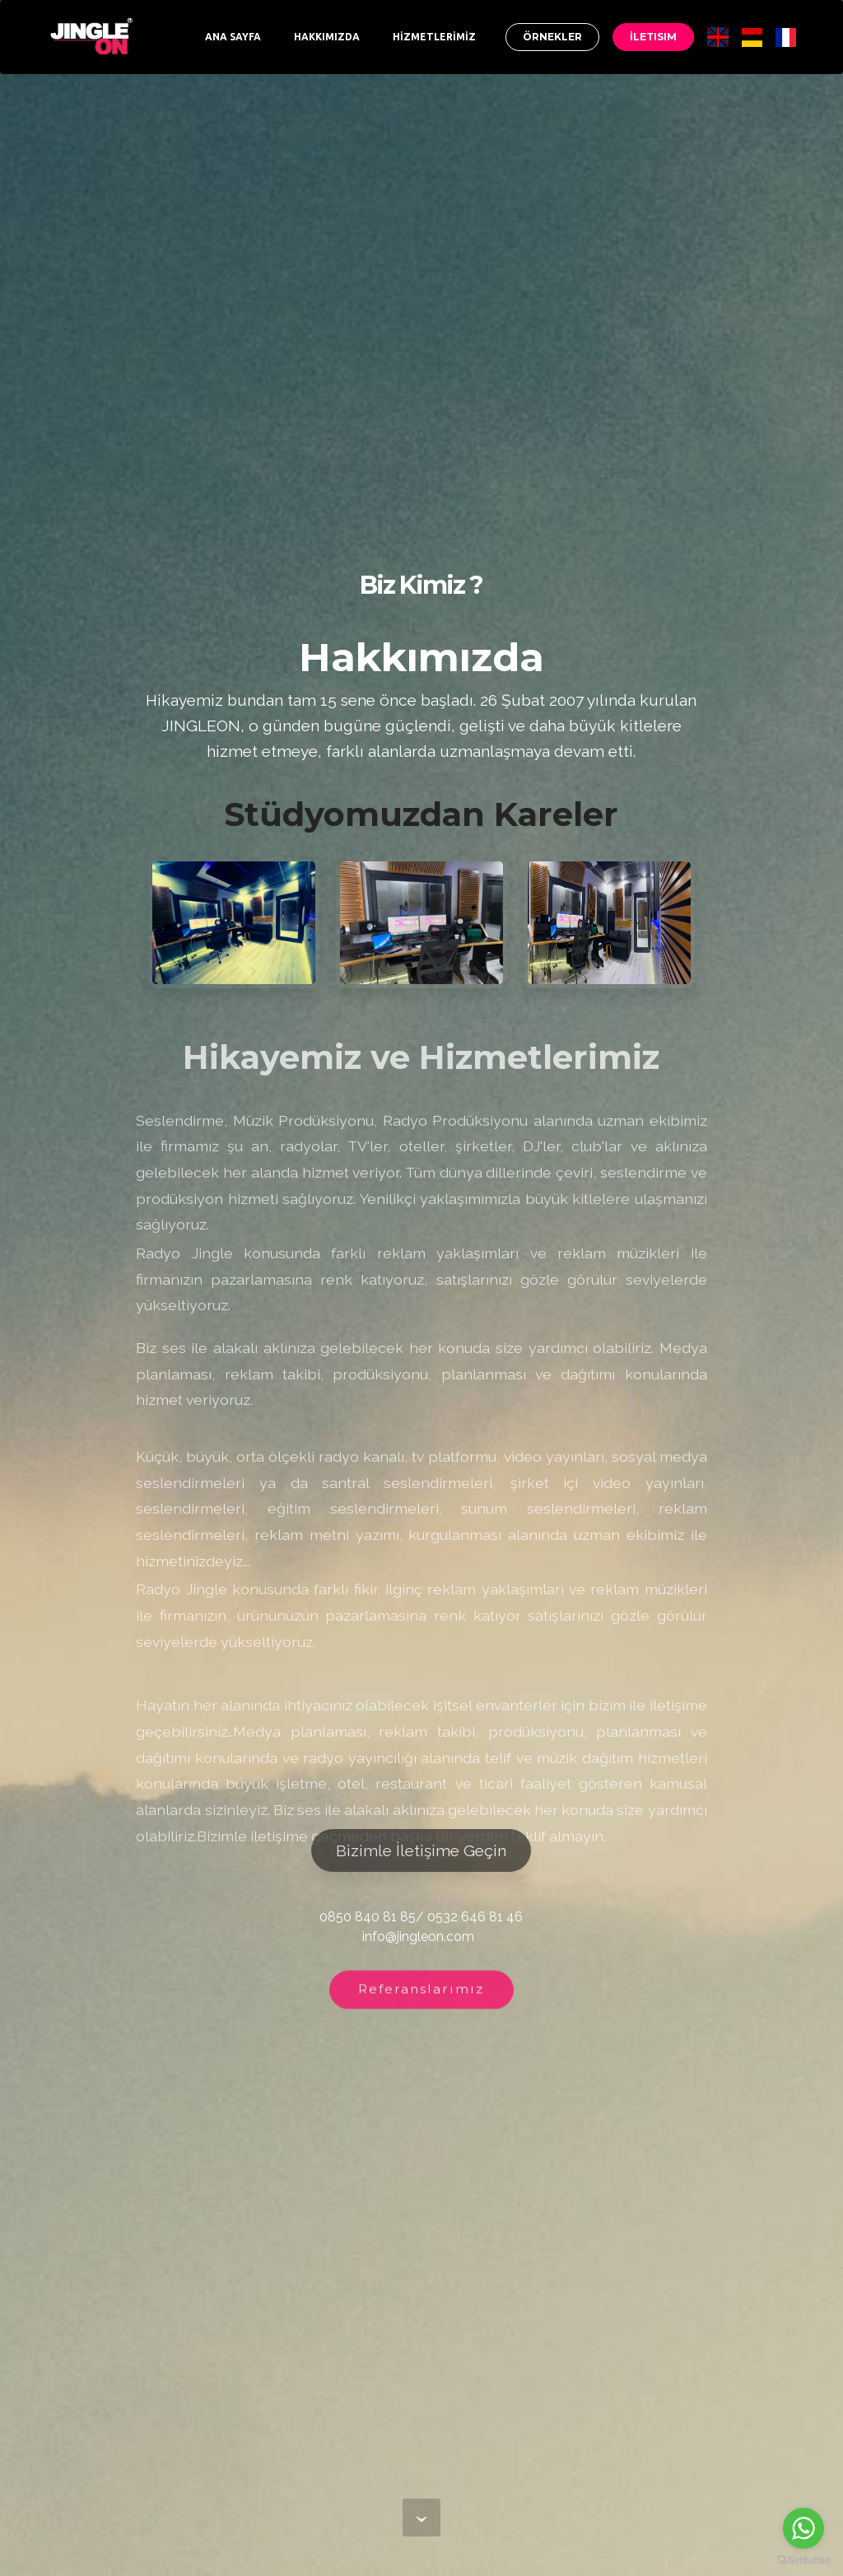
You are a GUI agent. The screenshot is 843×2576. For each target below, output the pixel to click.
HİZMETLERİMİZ (434, 36)
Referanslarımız (421, 1998)
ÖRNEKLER (552, 36)
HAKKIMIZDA (327, 36)
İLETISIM (653, 36)
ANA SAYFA (233, 36)
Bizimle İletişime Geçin (421, 1850)
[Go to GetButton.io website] (803, 2559)
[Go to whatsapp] (803, 2528)
